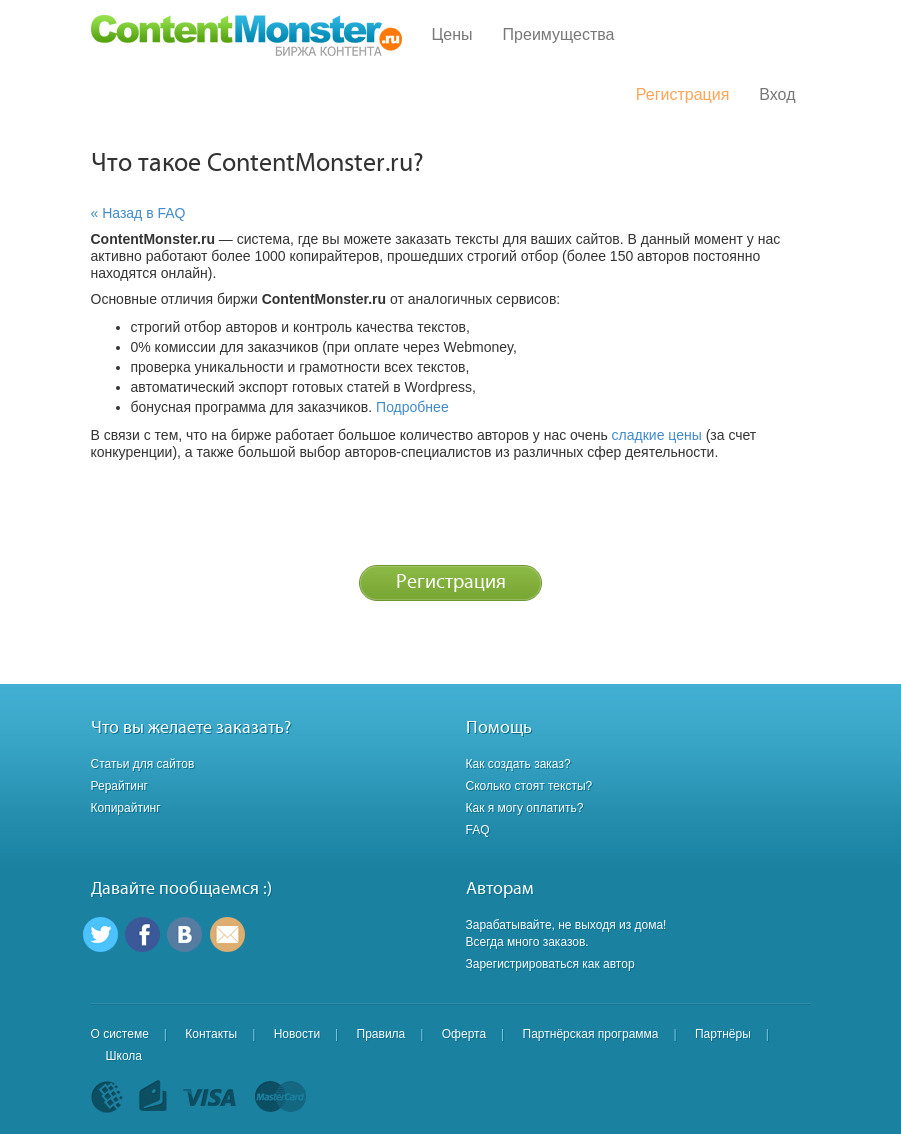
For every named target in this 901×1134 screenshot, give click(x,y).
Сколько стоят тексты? (529, 786)
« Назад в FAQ (138, 213)
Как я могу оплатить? (525, 808)
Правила (381, 1034)
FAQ (478, 830)
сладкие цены (657, 435)
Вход (777, 94)
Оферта (464, 1034)
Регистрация (683, 94)
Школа (124, 1056)
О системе (120, 1034)
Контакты (211, 1034)
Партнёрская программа (591, 1034)
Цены (452, 34)
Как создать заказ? (518, 764)
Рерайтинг (119, 786)
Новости (297, 1034)
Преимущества (559, 34)
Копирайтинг (126, 808)
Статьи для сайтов (143, 764)
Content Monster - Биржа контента (246, 35)
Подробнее (412, 407)
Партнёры (723, 1034)
